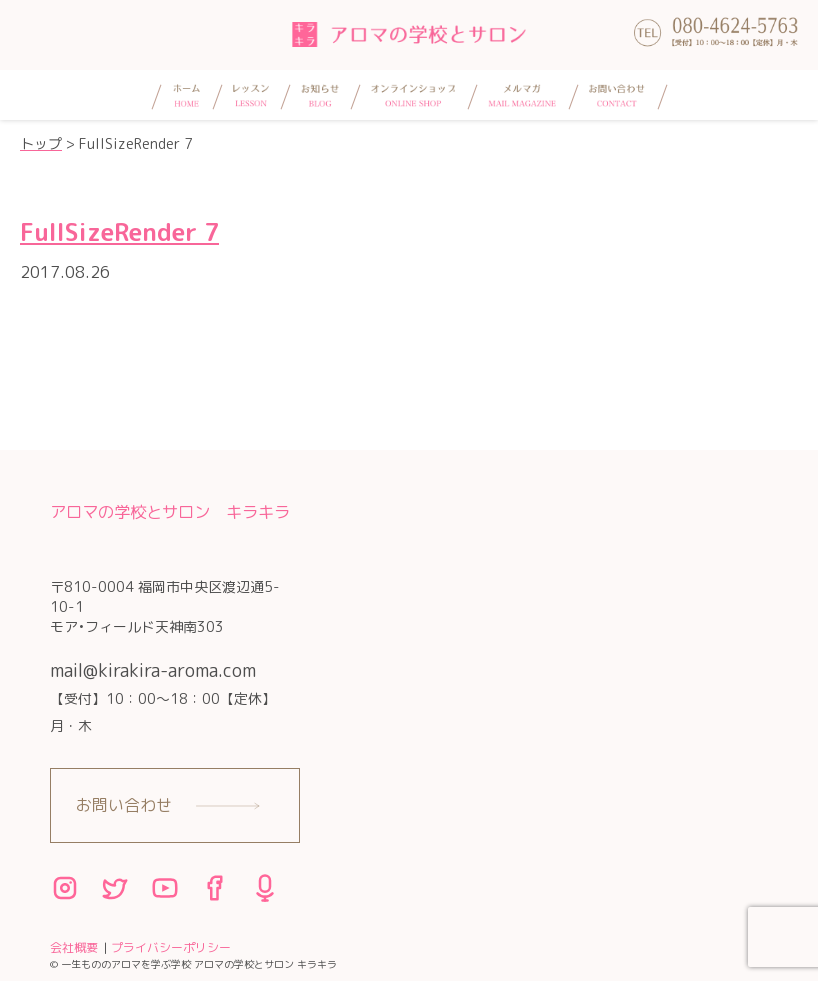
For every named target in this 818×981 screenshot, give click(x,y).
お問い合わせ (124, 805)
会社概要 (74, 947)
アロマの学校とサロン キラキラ (170, 511)
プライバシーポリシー (171, 947)
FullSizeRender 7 (119, 232)
